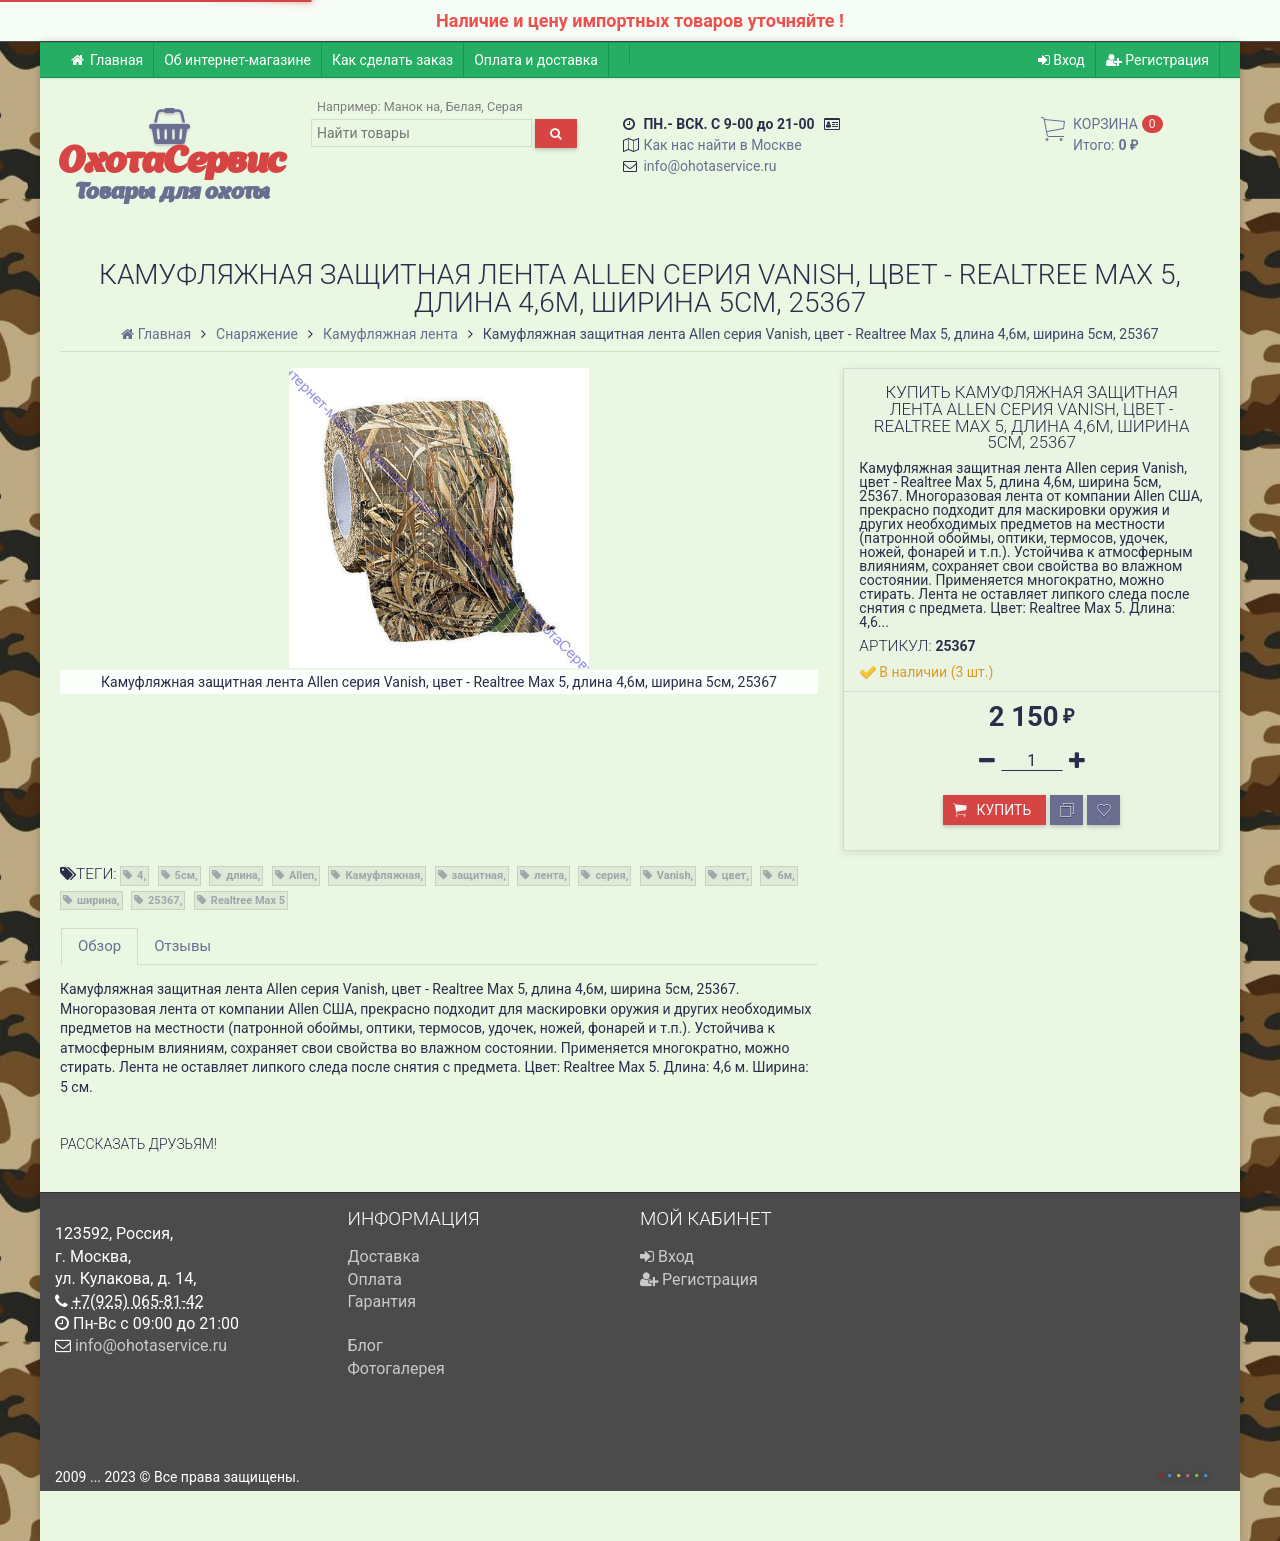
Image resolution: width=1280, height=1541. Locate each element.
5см (185, 875)
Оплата (375, 1279)
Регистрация (1157, 60)
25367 (164, 900)
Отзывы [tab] (182, 946)
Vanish (674, 875)
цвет (734, 875)
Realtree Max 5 (248, 900)
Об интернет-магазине (237, 60)
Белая (464, 106)
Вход (1061, 60)
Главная (106, 60)
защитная (478, 875)
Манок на (412, 106)
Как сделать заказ (392, 60)
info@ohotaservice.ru (709, 166)
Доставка (384, 1256)
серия (610, 875)
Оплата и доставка (536, 60)
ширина (97, 900)
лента (549, 875)
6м (784, 875)
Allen (301, 875)
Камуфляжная (382, 875)
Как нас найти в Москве (722, 145)
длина (242, 875)
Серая (505, 106)
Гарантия (382, 1301)
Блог (365, 1345)
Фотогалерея (396, 1368)
